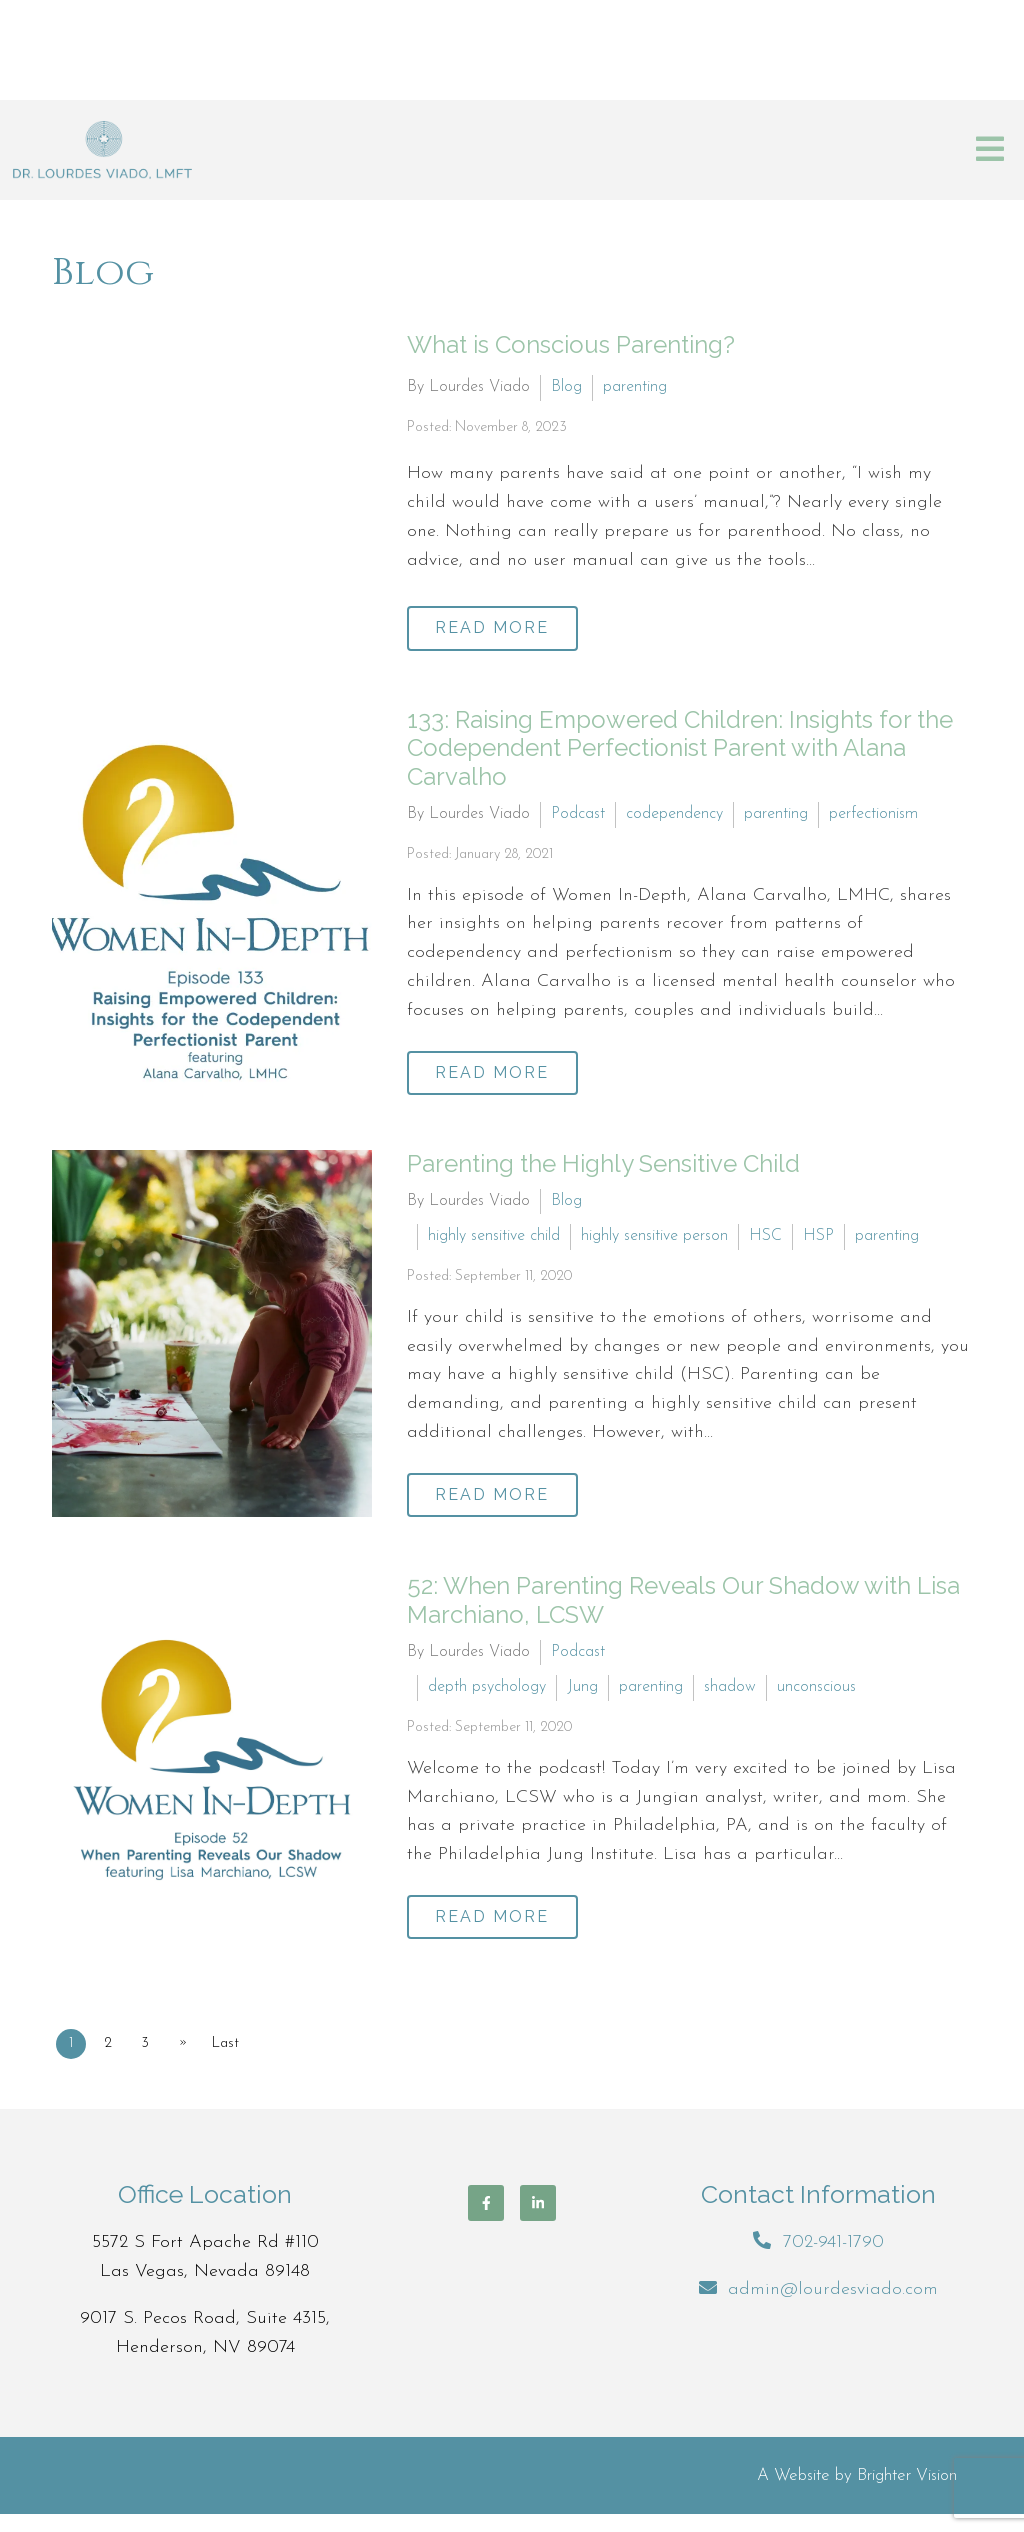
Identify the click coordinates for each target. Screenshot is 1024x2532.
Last (243, 2060)
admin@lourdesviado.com (833, 2306)
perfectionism (873, 814)
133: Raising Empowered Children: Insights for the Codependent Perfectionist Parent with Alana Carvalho (680, 748)
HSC (765, 1242)
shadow (730, 1699)
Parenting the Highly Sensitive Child (603, 1169)
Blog (566, 385)
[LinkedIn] (538, 2220)
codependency (674, 814)
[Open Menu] (990, 150)
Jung (582, 1699)
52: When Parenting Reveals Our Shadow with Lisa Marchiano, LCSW (683, 1612)
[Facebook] (486, 2220)
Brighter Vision (907, 2493)
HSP (818, 1242)
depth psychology (487, 1699)
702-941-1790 (833, 2259)
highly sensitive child (494, 1242)
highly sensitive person (654, 1242)
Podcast (578, 814)
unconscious (816, 1699)
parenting (635, 385)
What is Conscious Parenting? (571, 344)
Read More (501, 625)
